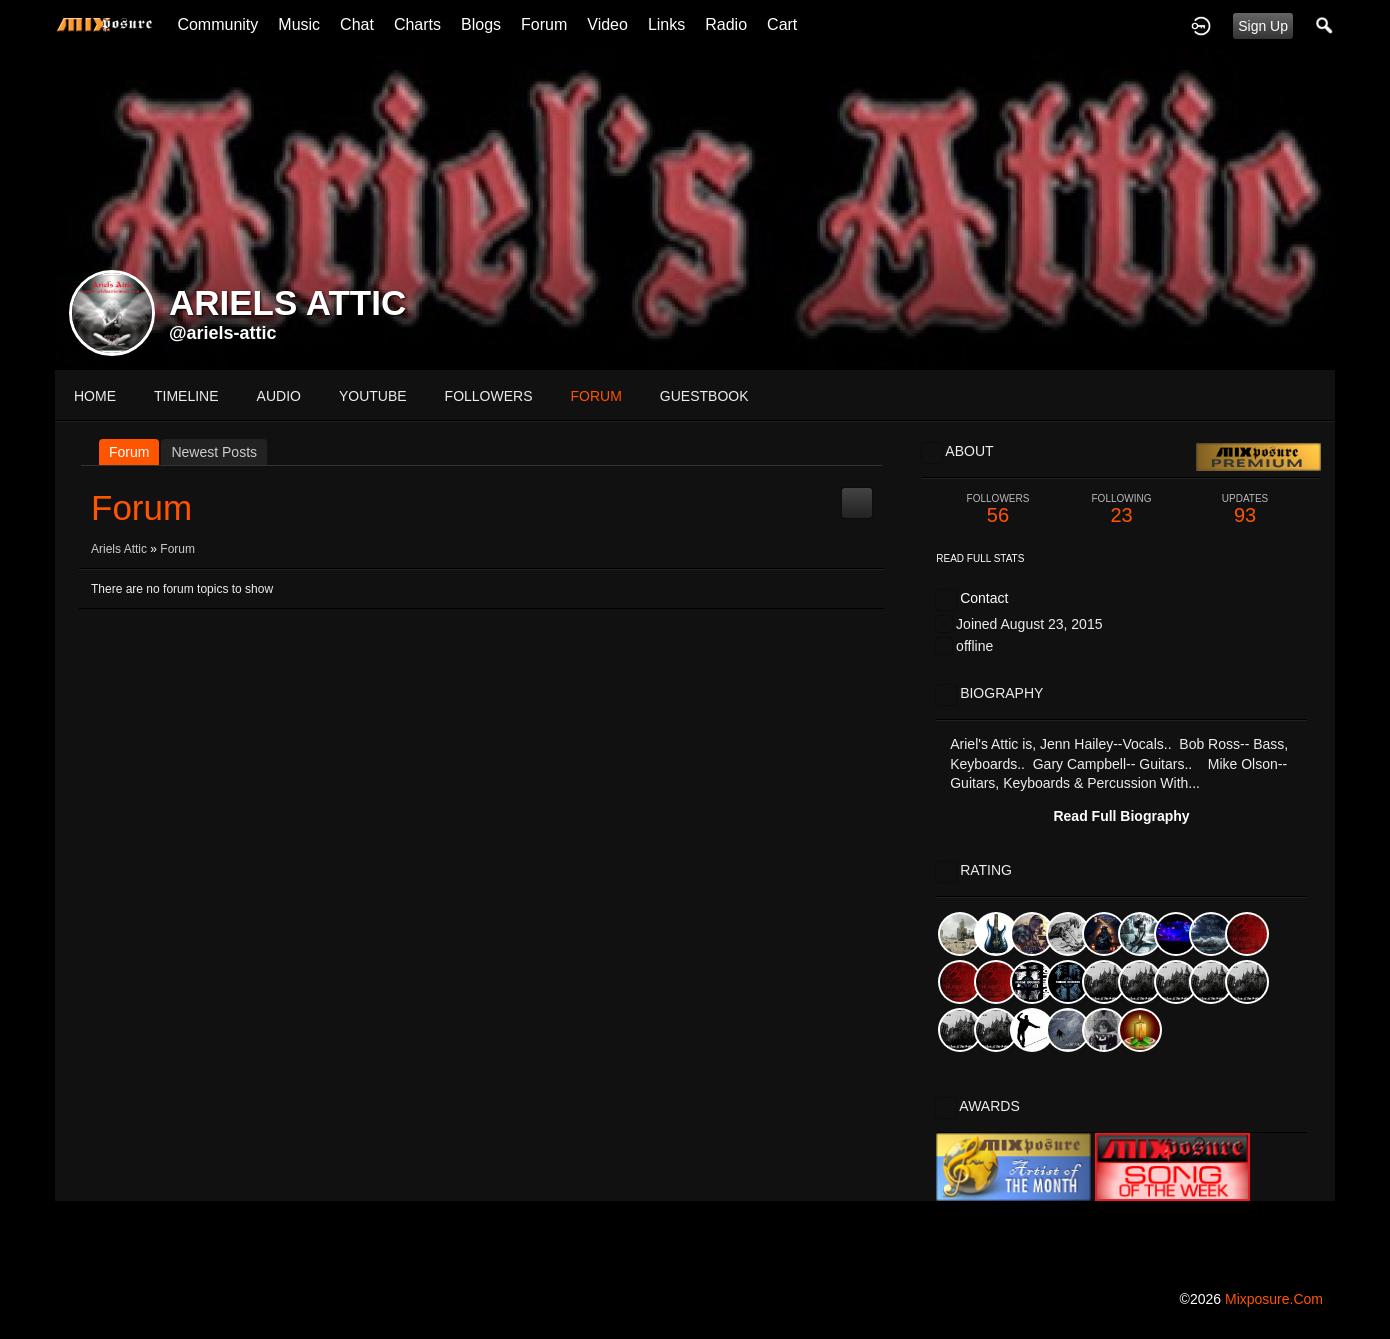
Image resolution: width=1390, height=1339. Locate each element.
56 (998, 509)
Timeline (186, 396)
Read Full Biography (1121, 816)
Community (217, 24)
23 (1122, 509)
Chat (357, 24)
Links (666, 24)
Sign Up (1263, 26)
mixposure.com (1274, 1299)
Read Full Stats (980, 558)
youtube (373, 396)
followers (489, 396)
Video (607, 24)
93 (1245, 509)
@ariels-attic (223, 333)
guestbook (704, 396)
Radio (726, 24)
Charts (417, 24)
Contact (984, 598)
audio (279, 396)
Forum (544, 24)
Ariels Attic (119, 549)
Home (95, 396)
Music (299, 24)
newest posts (214, 452)
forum (596, 396)
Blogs (481, 24)
